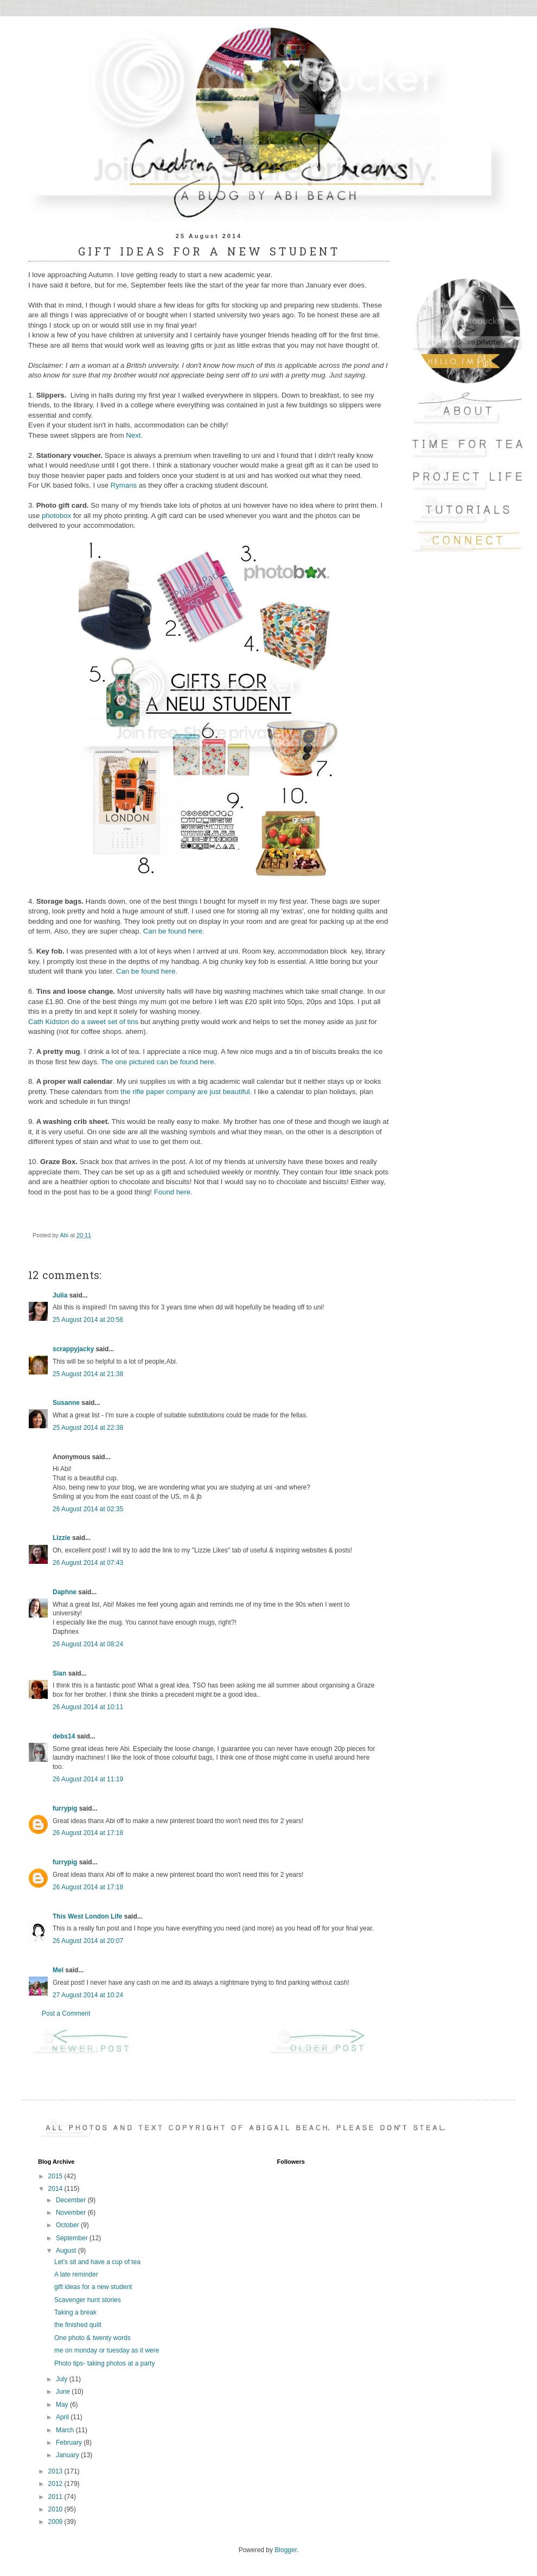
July (62, 2379)
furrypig (65, 1808)
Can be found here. (175, 931)
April (63, 2417)
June (64, 2391)
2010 (56, 2509)
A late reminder (76, 2274)
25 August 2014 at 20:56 (88, 1320)
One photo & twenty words (92, 2338)
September (73, 2238)
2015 (56, 2176)
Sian (59, 1673)
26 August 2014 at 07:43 (88, 1563)
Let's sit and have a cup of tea (97, 2262)
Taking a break (75, 2312)
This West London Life (87, 1916)
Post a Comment (66, 2013)
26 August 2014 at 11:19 (88, 1779)
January (68, 2455)
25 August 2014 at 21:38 (88, 1374)
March (66, 2430)
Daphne (64, 1592)
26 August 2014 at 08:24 (88, 1644)
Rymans (123, 485)
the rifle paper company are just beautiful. (186, 1092)
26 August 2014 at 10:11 (88, 1707)
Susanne (66, 1403)
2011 (56, 2497)
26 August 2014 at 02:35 (88, 1509)
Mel (58, 1970)
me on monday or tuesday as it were (106, 2350)
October (68, 2225)
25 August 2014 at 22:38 (88, 1427)
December (72, 2200)
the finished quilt (77, 2325)
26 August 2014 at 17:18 (88, 1833)
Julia (60, 1295)
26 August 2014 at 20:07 (88, 1941)
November (72, 2212)
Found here (172, 1192)
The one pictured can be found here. (158, 1062)
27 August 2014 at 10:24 (88, 1995)
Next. (135, 435)
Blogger (285, 2550)
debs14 (64, 1736)
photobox (57, 516)
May (63, 2404)
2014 (56, 2189)
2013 (56, 2471)
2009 (56, 2522)
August (67, 2250)
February (70, 2442)
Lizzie (62, 1538)
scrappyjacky (73, 1349)
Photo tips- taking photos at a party (104, 2363)
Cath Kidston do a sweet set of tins (83, 1022)
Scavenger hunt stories (87, 2300)
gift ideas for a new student (93, 2287)
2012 (56, 2484)
